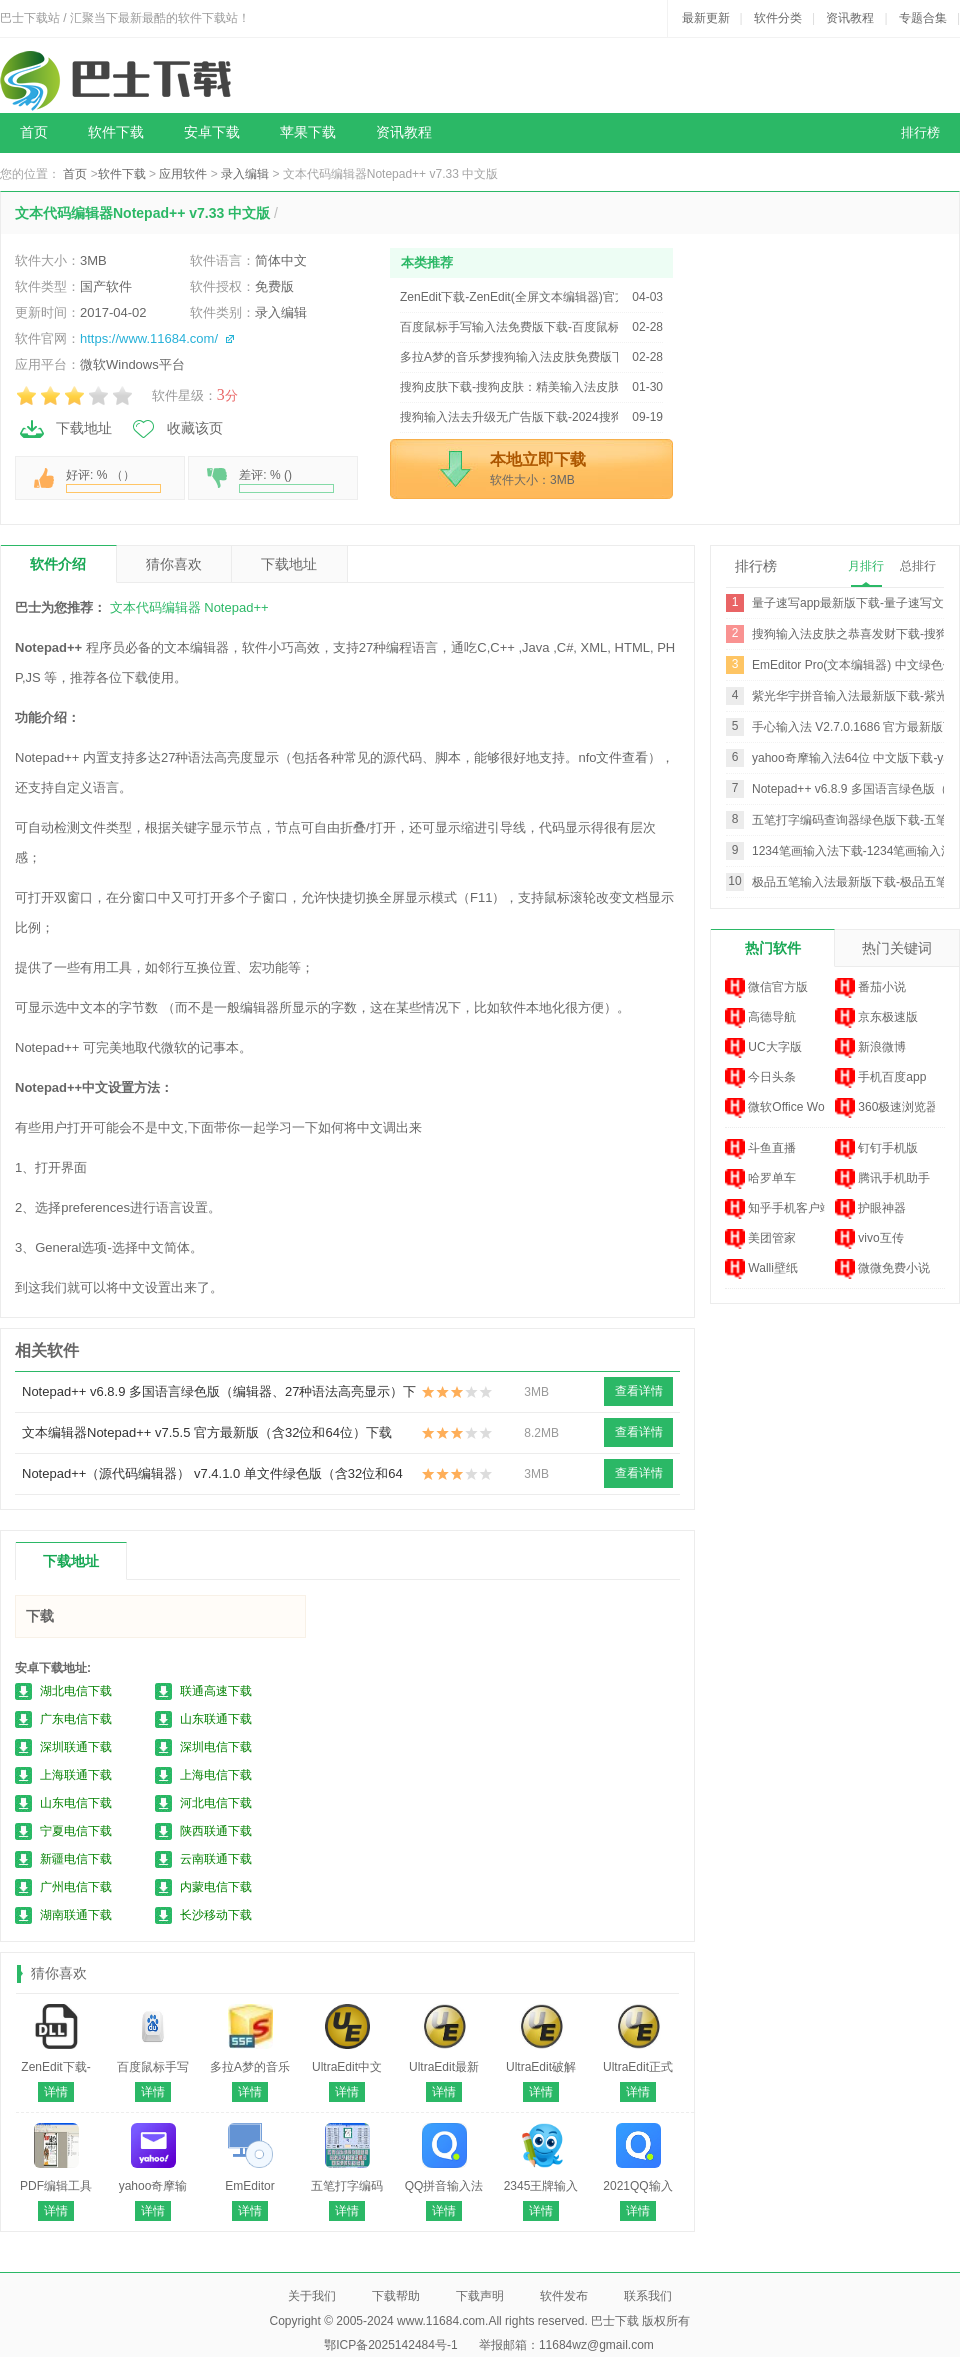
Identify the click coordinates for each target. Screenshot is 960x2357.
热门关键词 (897, 948)
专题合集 (923, 18)
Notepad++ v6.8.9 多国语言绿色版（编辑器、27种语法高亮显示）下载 (219, 1398)
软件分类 (778, 18)
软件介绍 (58, 564)
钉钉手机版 (876, 1149)
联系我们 (648, 2296)
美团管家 (760, 1239)
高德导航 (760, 1018)
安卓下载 (212, 132)
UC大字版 (763, 1048)
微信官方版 (766, 988)
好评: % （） (113, 480)
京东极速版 (876, 1018)
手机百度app (880, 1078)
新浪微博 (870, 1048)
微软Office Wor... (775, 1108)
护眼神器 (870, 1209)
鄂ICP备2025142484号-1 (390, 2345)
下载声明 (480, 2296)
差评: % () (286, 480)
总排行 (918, 566)
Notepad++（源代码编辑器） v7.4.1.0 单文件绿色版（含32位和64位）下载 (212, 1480)
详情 (56, 2092)
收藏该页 (176, 429)
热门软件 (773, 948)
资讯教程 (850, 18)
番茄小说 (870, 988)
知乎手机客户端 (775, 1209)
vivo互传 (869, 1239)
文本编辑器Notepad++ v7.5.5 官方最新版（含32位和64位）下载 (207, 1432)
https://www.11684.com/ (149, 338)
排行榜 (920, 132)
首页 (34, 132)
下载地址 (65, 429)
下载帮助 (396, 2296)
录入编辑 (245, 174)
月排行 (866, 566)
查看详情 (639, 1391)
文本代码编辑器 (155, 607)
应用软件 (183, 174)
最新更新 (706, 18)
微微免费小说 (882, 1269)
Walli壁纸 (761, 1269)
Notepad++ (236, 607)
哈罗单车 (760, 1179)
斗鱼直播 (760, 1149)
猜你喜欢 (174, 564)
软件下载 (116, 132)
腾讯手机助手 (882, 1179)
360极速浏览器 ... (885, 1108)
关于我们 (312, 2296)
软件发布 (564, 2296)
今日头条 (760, 1078)
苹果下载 (308, 132)
